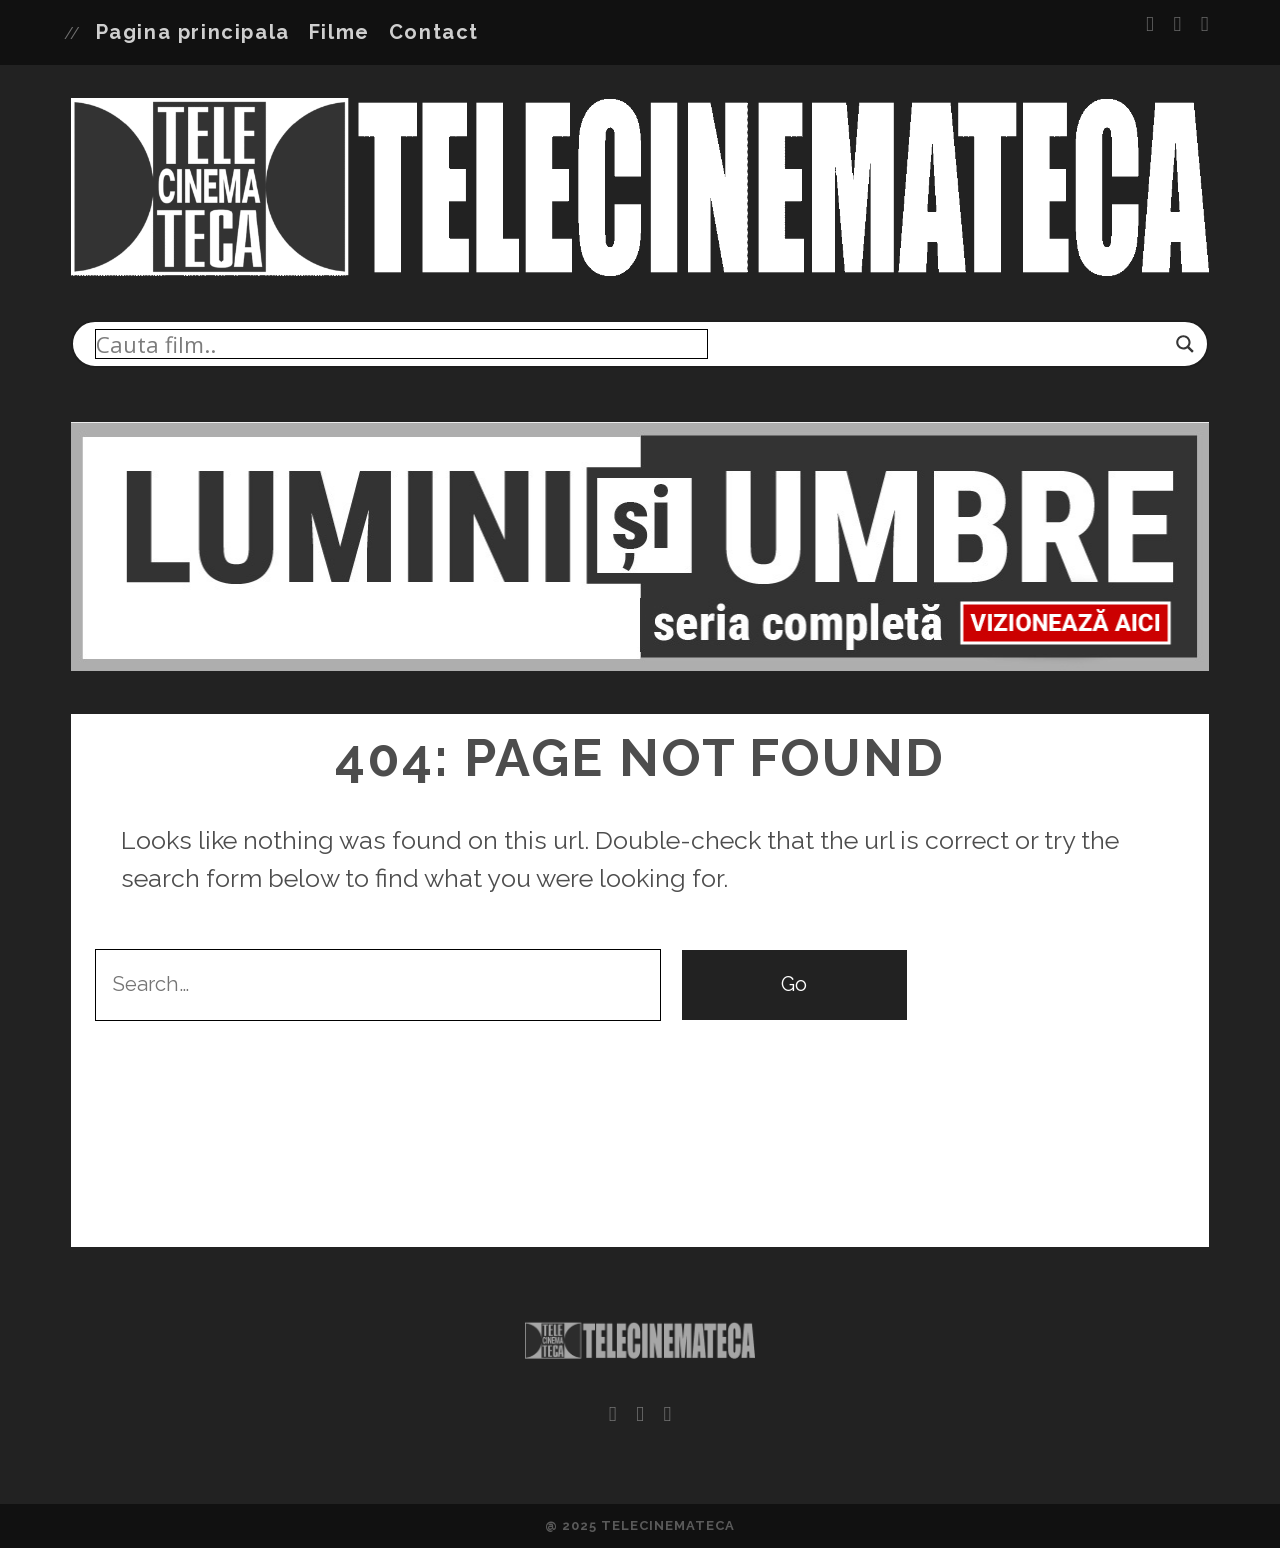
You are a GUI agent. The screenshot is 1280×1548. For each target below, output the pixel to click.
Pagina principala (193, 32)
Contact (434, 32)
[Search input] (401, 344)
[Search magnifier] (1185, 344)
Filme (339, 32)
